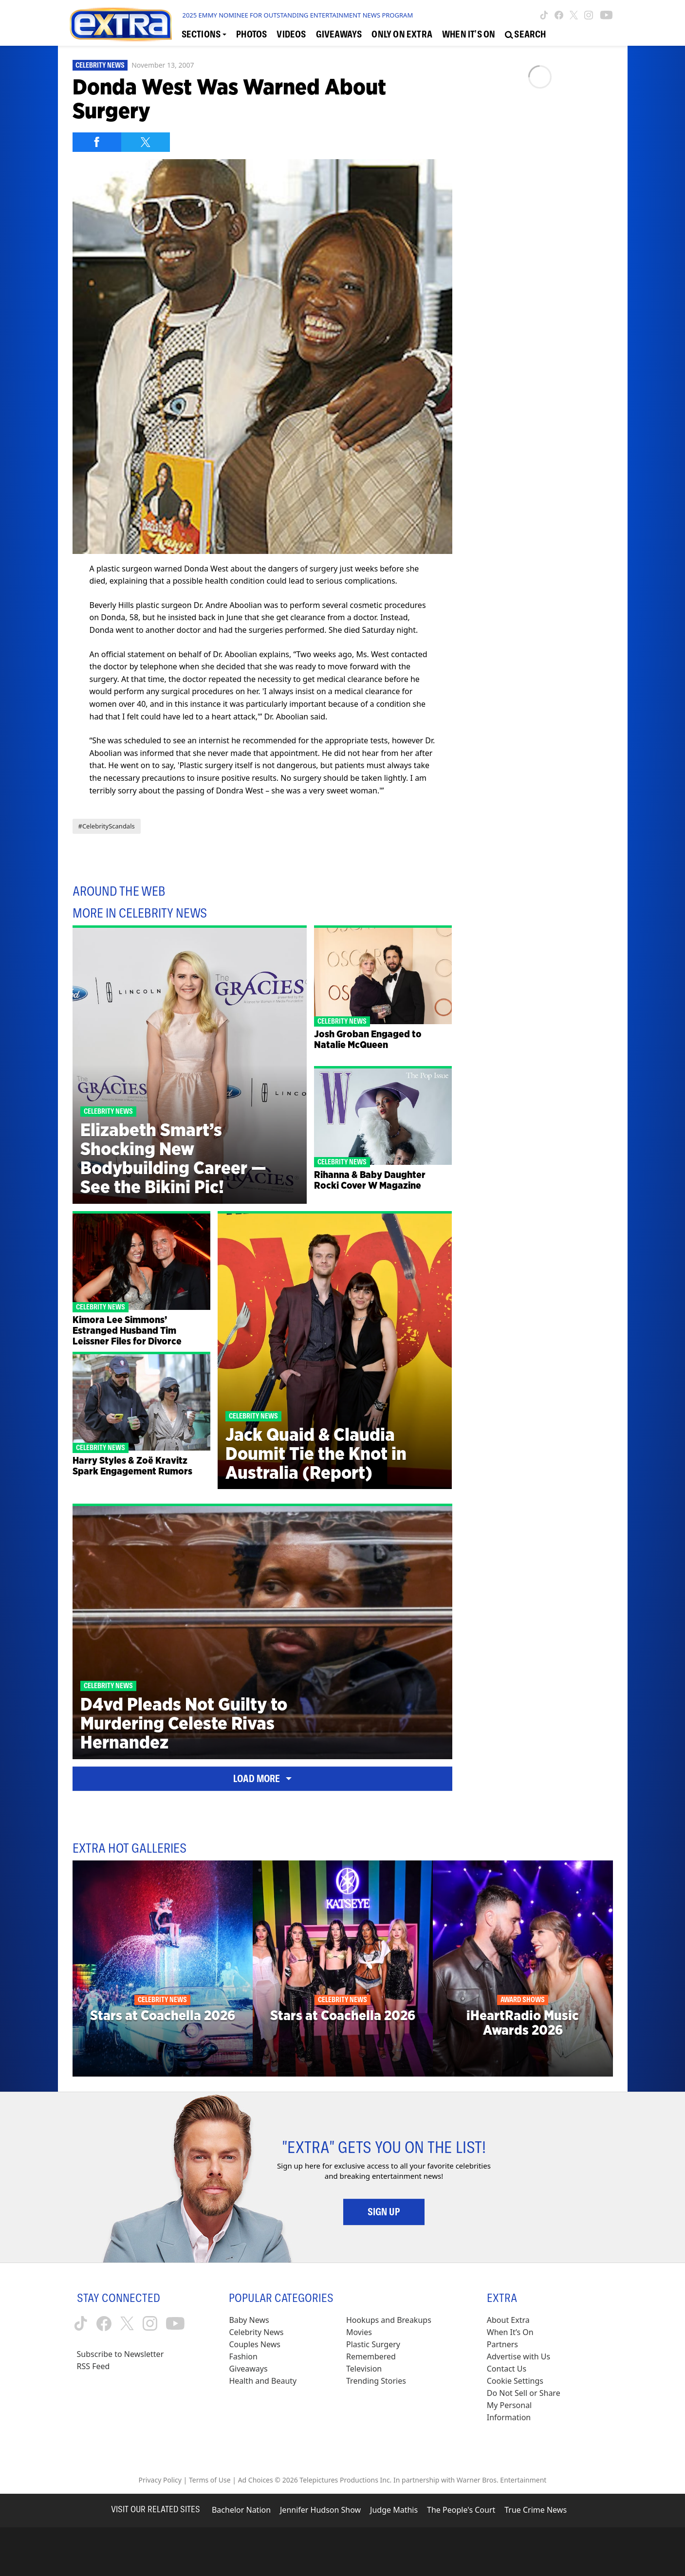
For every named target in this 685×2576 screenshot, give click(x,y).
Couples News (254, 2344)
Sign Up (384, 2212)
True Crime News (535, 2509)
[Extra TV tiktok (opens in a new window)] (544, 15)
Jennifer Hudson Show (320, 2509)
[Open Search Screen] (525, 34)
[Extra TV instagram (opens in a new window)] (588, 15)
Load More (262, 1779)
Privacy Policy (160, 2479)
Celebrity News (100, 65)
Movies (359, 2332)
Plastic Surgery (373, 2344)
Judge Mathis (394, 2509)
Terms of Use (210, 2479)
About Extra (508, 2320)
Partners (502, 2344)
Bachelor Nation (241, 2509)
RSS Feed (93, 2366)
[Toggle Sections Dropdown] (204, 34)
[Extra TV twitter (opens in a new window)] (574, 15)
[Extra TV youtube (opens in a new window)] (606, 15)
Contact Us (506, 2368)
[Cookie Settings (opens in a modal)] (515, 2381)
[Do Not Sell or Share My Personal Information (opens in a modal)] (530, 2405)
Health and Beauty (262, 2380)
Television (364, 2368)
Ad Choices (255, 2479)
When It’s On (510, 2332)
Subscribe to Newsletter (120, 2354)
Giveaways (248, 2368)
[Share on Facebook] (97, 142)
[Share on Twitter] (145, 142)
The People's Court (461, 2509)
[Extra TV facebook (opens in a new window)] (559, 15)
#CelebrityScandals (106, 826)
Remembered (371, 2356)
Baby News (249, 2320)
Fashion (243, 2356)
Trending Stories (376, 2380)
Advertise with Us (518, 2356)
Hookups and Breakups (388, 2320)
